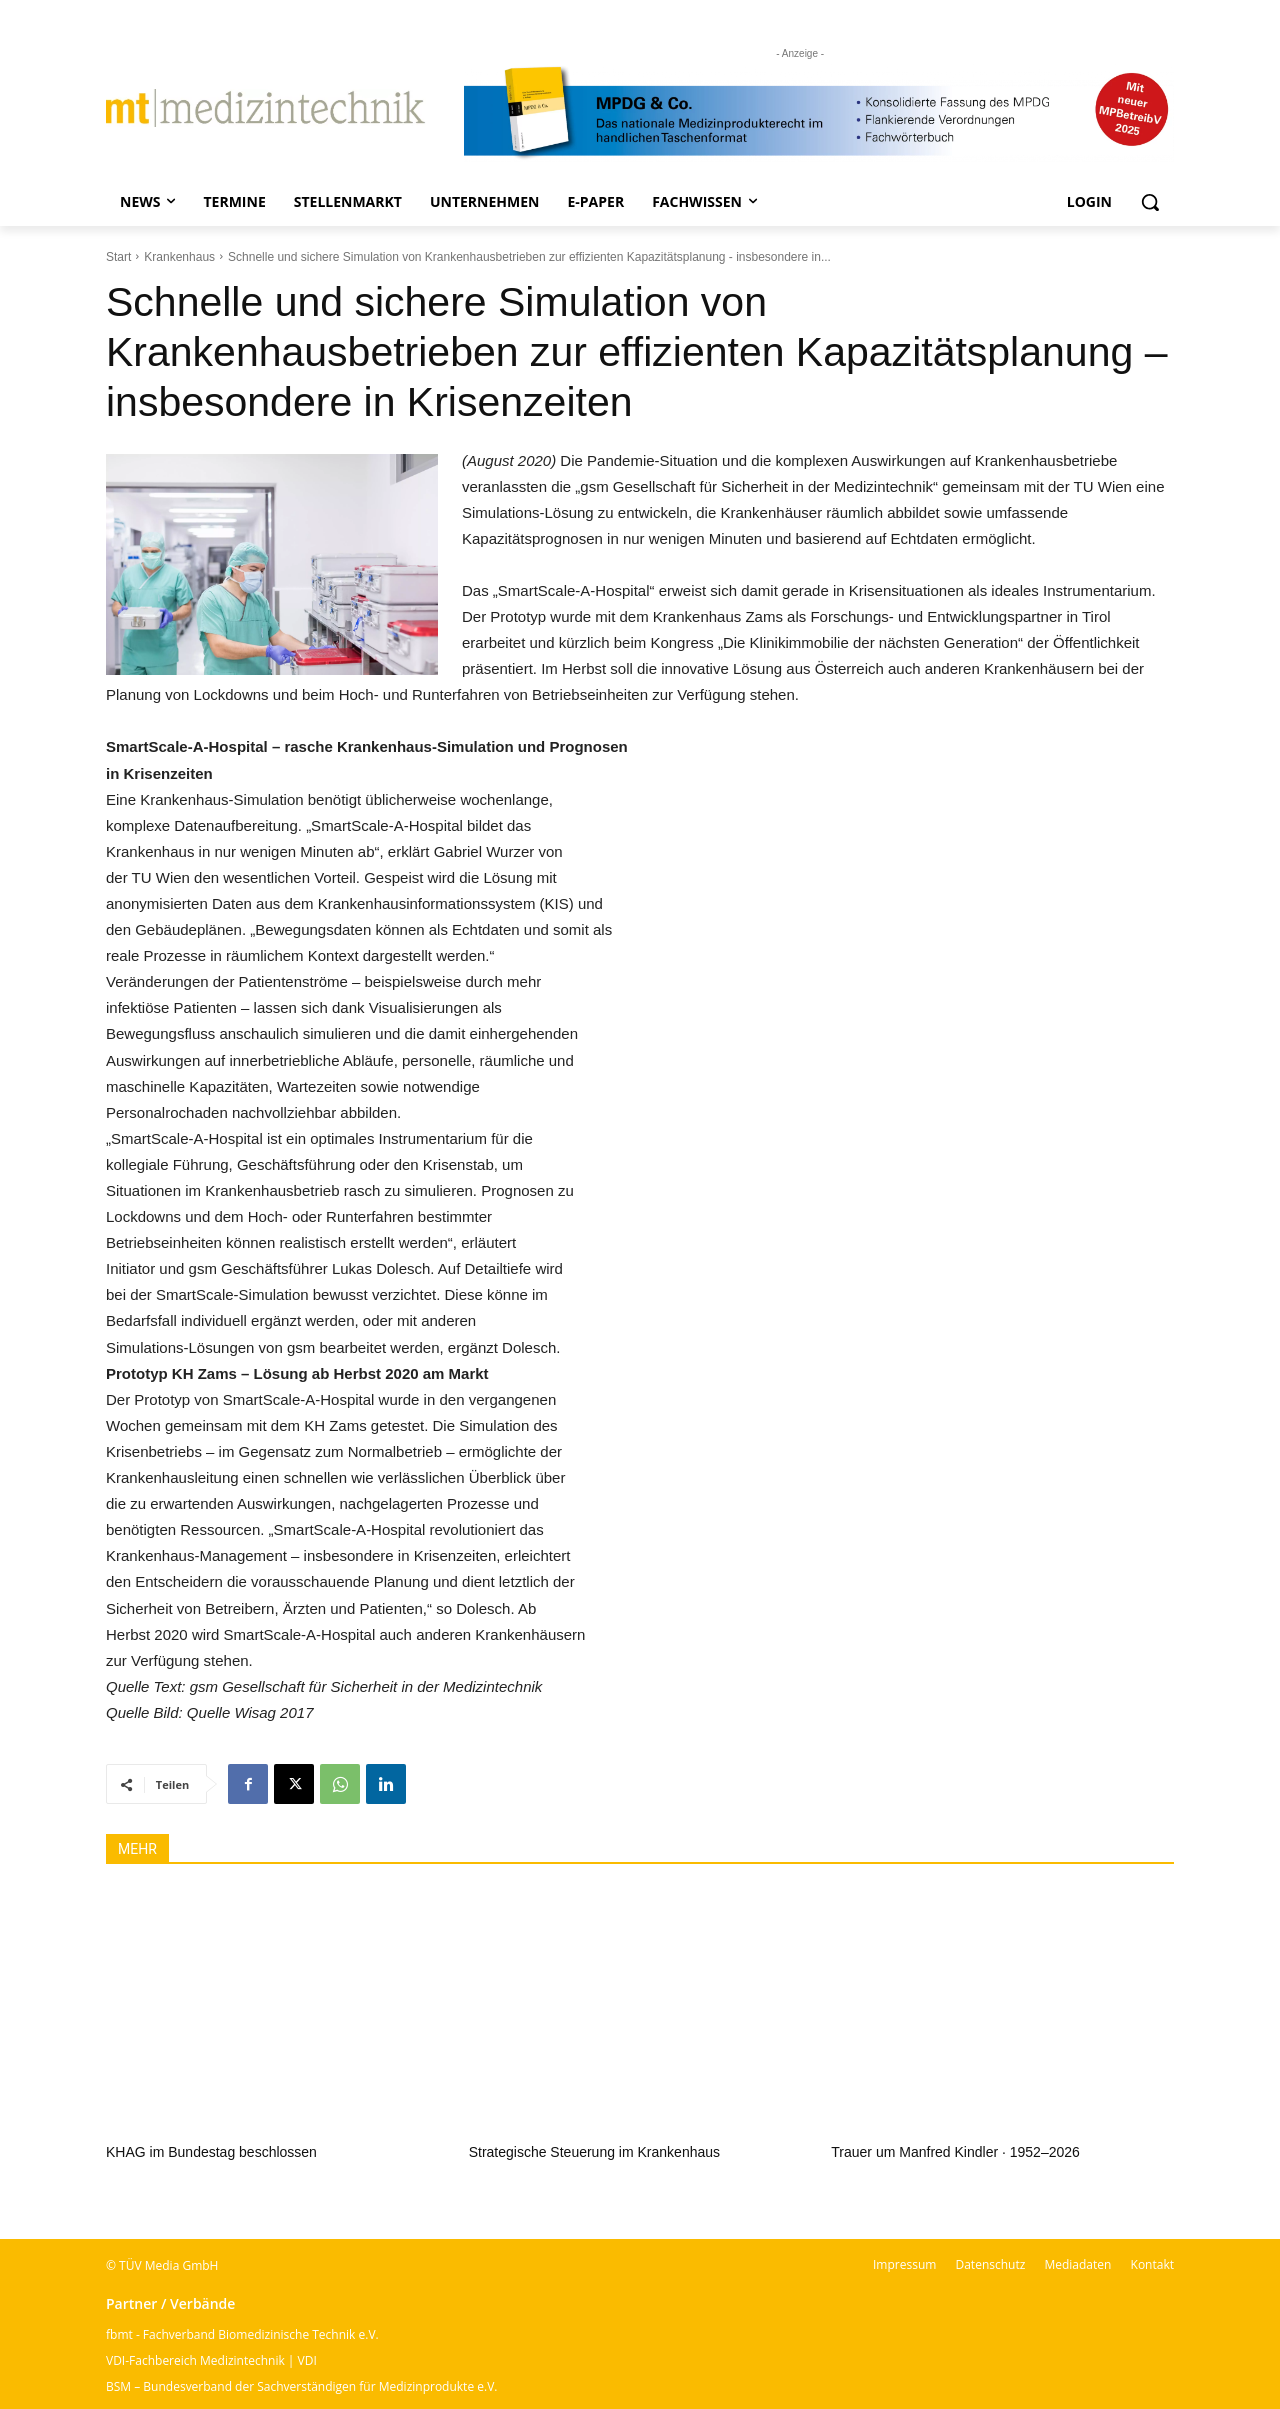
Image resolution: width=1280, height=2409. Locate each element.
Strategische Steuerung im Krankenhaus (594, 2152)
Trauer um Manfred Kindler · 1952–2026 (955, 2152)
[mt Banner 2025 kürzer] (819, 113)
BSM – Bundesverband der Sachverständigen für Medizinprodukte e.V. (301, 2386)
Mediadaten (1077, 2264)
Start (118, 257)
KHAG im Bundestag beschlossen (211, 2152)
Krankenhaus (179, 257)
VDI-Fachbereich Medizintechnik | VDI (211, 2360)
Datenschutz (990, 2264)
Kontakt (1152, 2264)
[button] (1150, 202)
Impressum (904, 2264)
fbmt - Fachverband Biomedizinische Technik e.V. (242, 2334)
